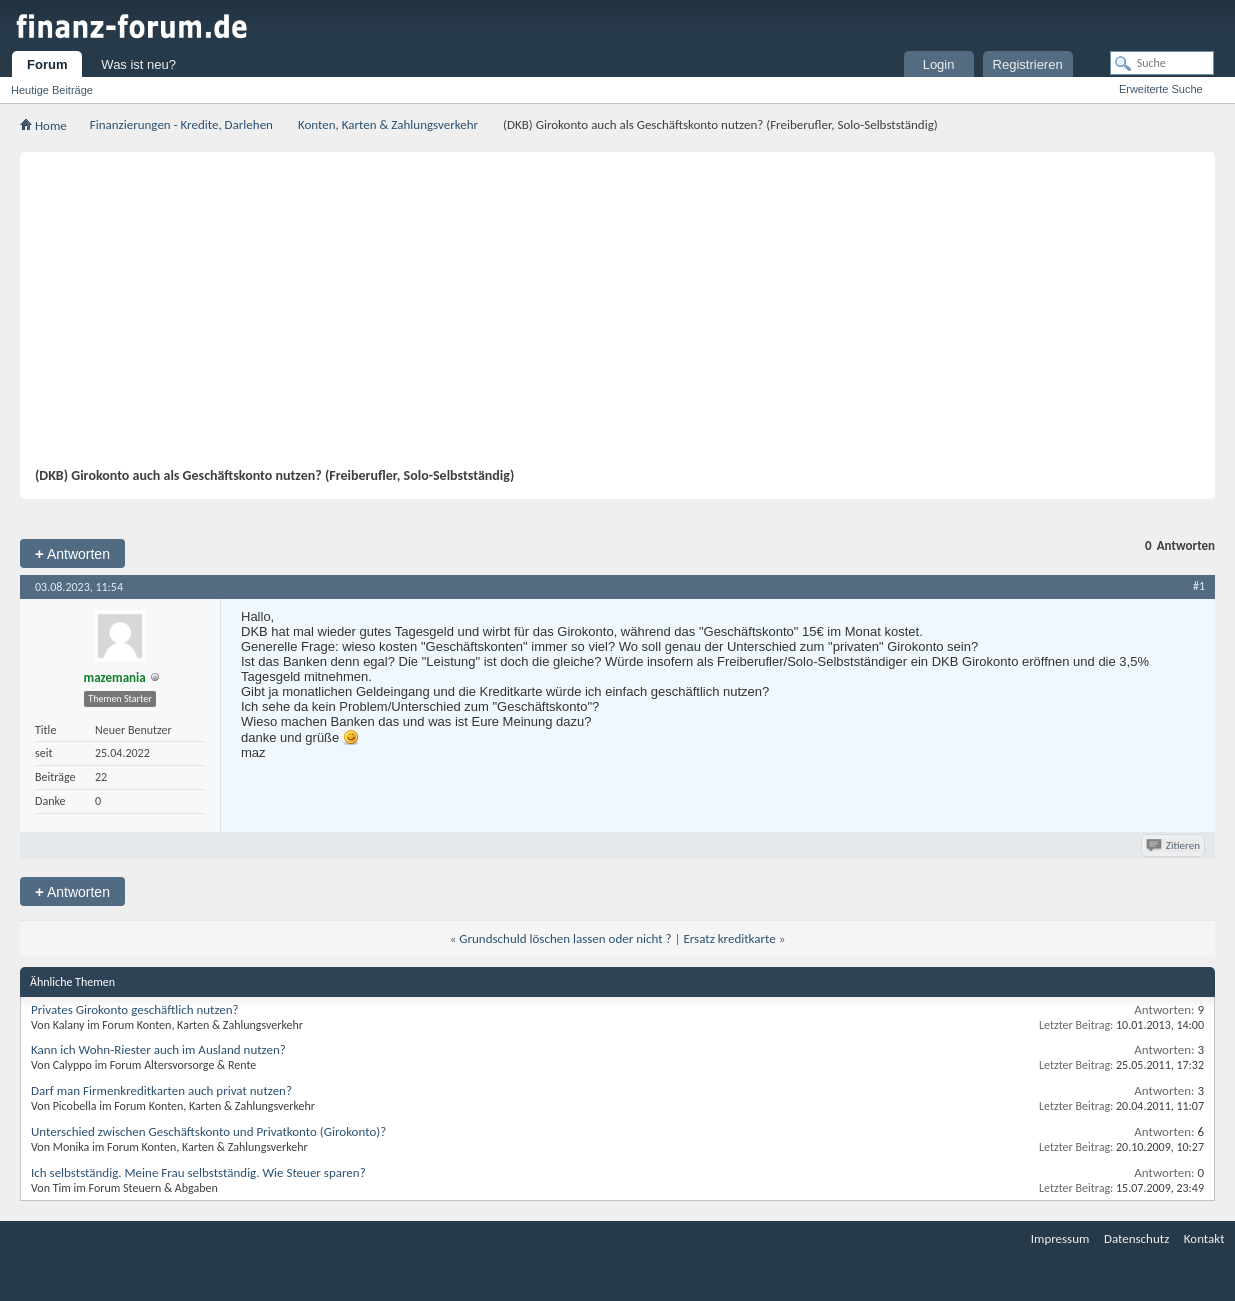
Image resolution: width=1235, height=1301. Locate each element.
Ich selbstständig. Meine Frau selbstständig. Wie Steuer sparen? (198, 1172)
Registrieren (1028, 64)
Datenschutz (1136, 1238)
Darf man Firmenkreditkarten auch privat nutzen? (161, 1090)
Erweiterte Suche (1161, 89)
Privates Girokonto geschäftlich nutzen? (135, 1009)
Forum (47, 64)
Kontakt (1204, 1238)
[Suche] (1162, 63)
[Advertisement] (607, 317)
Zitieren (1174, 845)
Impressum (1060, 1238)
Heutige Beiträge (52, 90)
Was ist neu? (138, 64)
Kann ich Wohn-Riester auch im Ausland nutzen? (158, 1049)
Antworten (72, 553)
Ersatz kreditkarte (729, 938)
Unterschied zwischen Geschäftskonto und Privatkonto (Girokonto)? (208, 1131)
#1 (1199, 586)
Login (939, 64)
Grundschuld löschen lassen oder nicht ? (565, 938)
